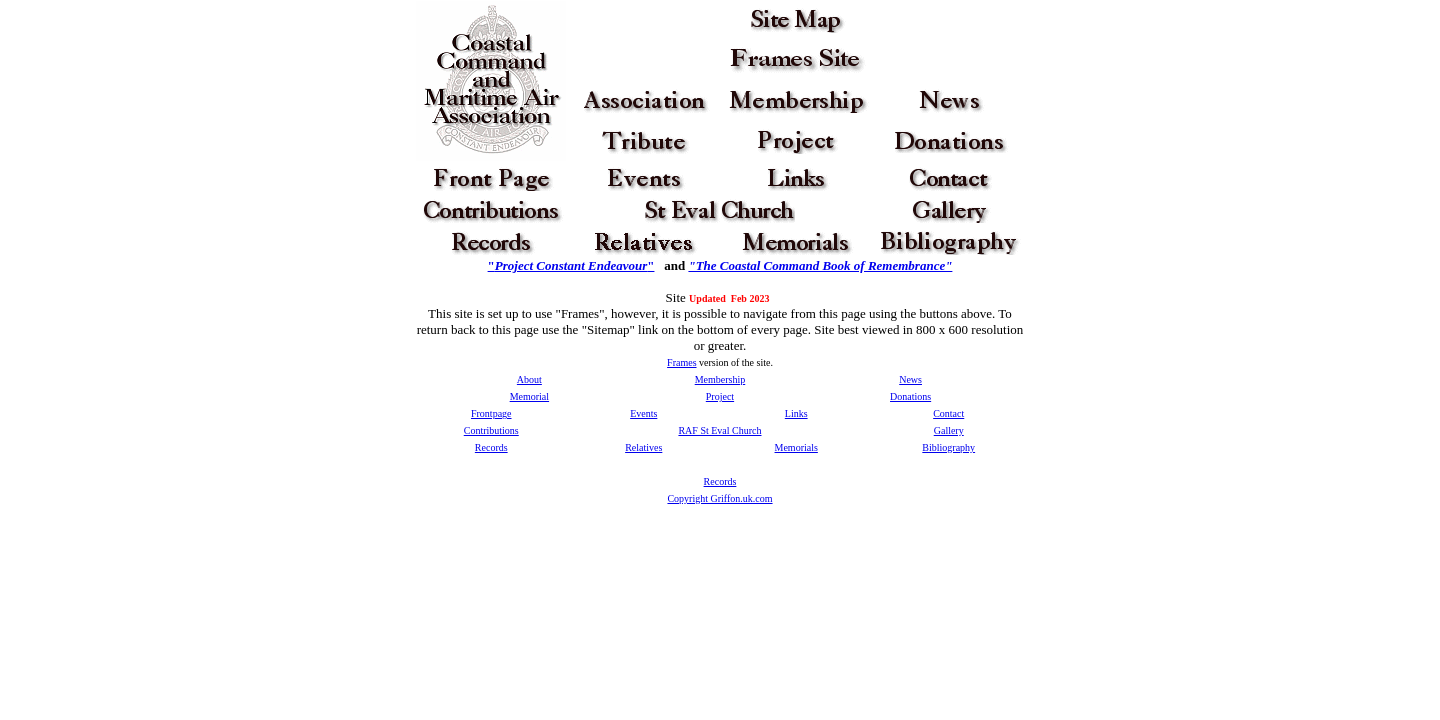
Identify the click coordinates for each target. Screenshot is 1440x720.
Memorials (796, 447)
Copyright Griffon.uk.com (719, 498)
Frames (681, 362)
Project (720, 396)
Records (491, 447)
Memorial (529, 396)
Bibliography (948, 447)
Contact (948, 413)
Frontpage (491, 413)
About (529, 379)
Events (643, 413)
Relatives (643, 447)
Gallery (949, 430)
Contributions (491, 430)
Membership (720, 379)
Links (796, 413)
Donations (910, 396)
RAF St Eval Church (719, 430)
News (910, 379)
